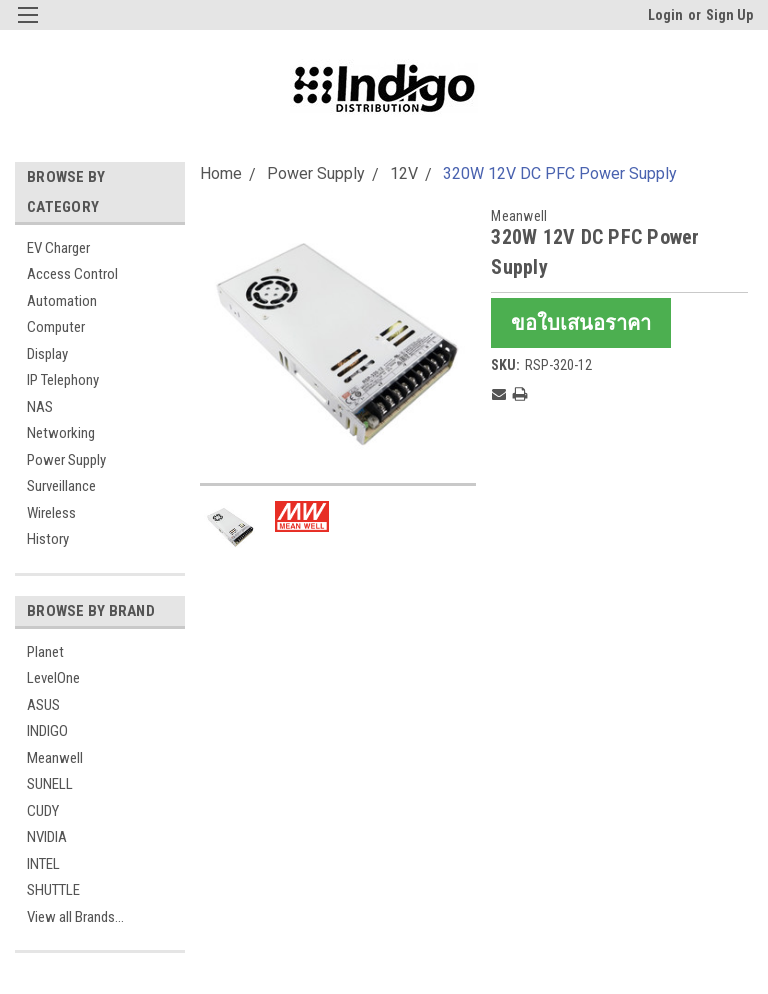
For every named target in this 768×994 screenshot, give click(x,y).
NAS (40, 407)
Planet (45, 652)
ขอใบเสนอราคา (581, 323)
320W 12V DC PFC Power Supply (560, 173)
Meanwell (55, 758)
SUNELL (50, 784)
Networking (61, 433)
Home (221, 173)
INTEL (43, 864)
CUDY (43, 811)
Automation (62, 301)
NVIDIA (47, 837)
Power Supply (66, 460)
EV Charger (58, 248)
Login (665, 15)
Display (47, 354)
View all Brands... (75, 917)
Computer (56, 327)
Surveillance (61, 486)
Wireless (51, 513)
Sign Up (729, 15)
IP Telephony (63, 380)
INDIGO (47, 731)
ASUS (43, 705)
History (48, 539)
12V (404, 173)
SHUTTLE (53, 890)
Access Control (72, 274)
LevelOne (53, 678)
